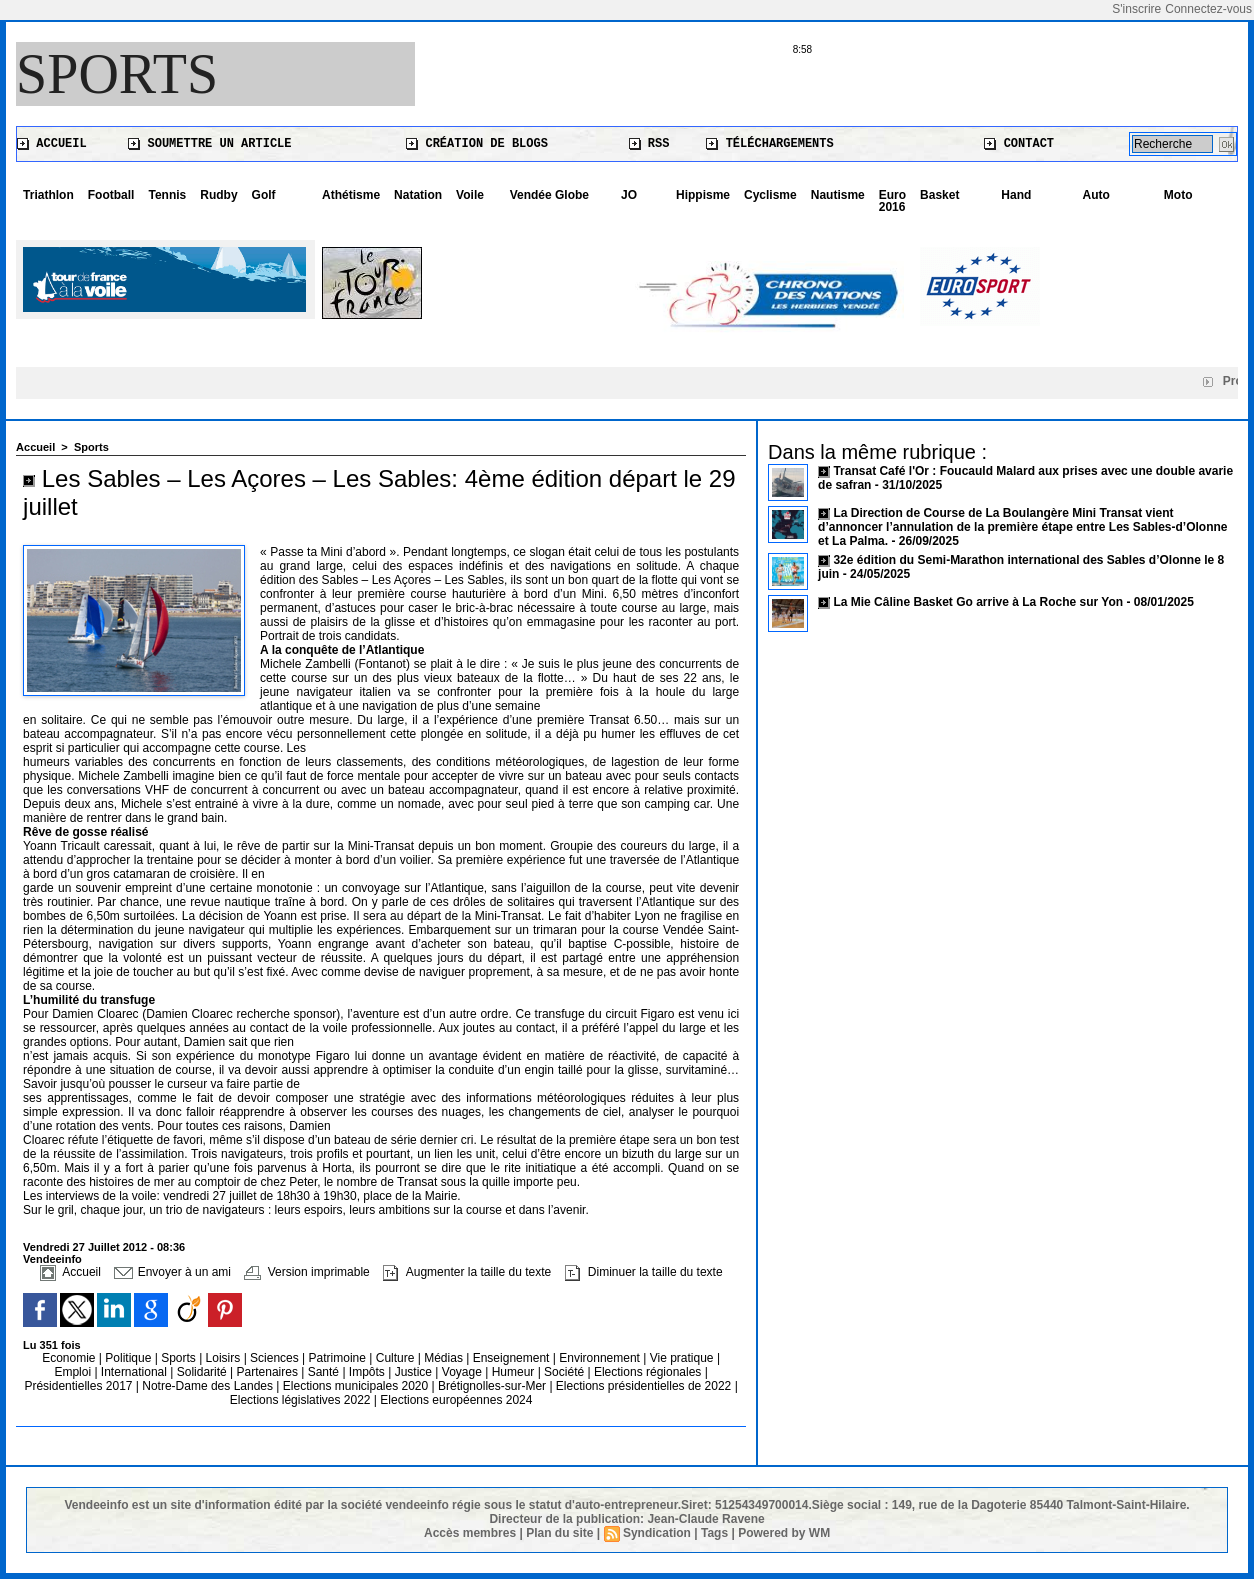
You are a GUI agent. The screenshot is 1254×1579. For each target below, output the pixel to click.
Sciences (276, 1358)
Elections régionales (649, 1372)
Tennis (167, 195)
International (135, 1372)
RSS (649, 144)
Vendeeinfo (52, 1259)
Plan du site (559, 1533)
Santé (325, 1372)
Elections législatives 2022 (300, 1400)
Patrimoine (339, 1358)
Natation (418, 195)
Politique (129, 1358)
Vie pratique (683, 1358)
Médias (445, 1358)
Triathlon (48, 195)
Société (564, 1372)
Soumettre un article (209, 144)
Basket (939, 195)
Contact (1019, 144)
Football (111, 195)
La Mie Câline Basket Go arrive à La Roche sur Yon (978, 602)
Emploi (74, 1372)
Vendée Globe (549, 195)
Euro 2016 (892, 201)
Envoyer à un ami (172, 1272)
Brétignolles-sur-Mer (493, 1386)
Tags (714, 1533)
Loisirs (225, 1358)
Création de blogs (477, 144)
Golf (264, 195)
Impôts (367, 1372)
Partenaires (269, 1372)
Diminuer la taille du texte (644, 1272)
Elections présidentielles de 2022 (643, 1386)
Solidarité (203, 1372)
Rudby (218, 195)
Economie (70, 1358)
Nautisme (838, 195)
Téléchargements (769, 144)
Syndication (657, 1533)
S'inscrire (1136, 9)
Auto (1096, 195)
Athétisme (351, 195)
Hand (1016, 195)
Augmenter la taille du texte (467, 1272)
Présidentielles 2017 (79, 1386)
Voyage (462, 1372)
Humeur (515, 1372)
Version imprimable (306, 1272)
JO (629, 195)
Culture (397, 1358)
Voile (470, 195)
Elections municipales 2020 (355, 1386)
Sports (117, 74)
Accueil (52, 144)
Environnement (599, 1358)
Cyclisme (770, 195)
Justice (415, 1372)
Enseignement (513, 1358)
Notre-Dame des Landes (209, 1386)
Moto (1178, 195)
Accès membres (470, 1533)
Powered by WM (784, 1533)
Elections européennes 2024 (456, 1400)
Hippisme (703, 195)
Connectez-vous (1208, 9)
